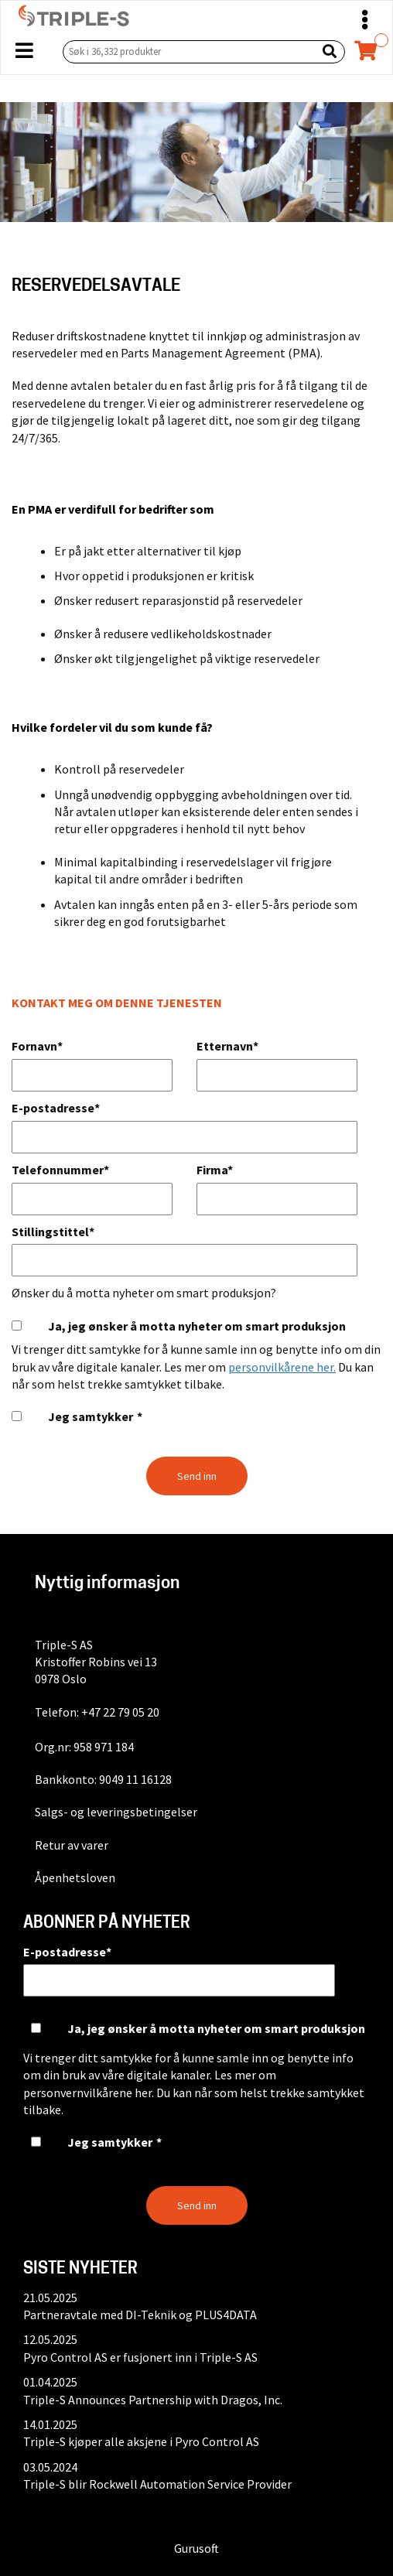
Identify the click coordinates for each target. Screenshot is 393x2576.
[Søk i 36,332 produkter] (186, 51)
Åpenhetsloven (75, 1877)
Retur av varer (71, 1845)
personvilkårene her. (282, 1367)
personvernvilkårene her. (88, 2092)
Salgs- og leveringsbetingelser (116, 1811)
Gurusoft (196, 2548)
